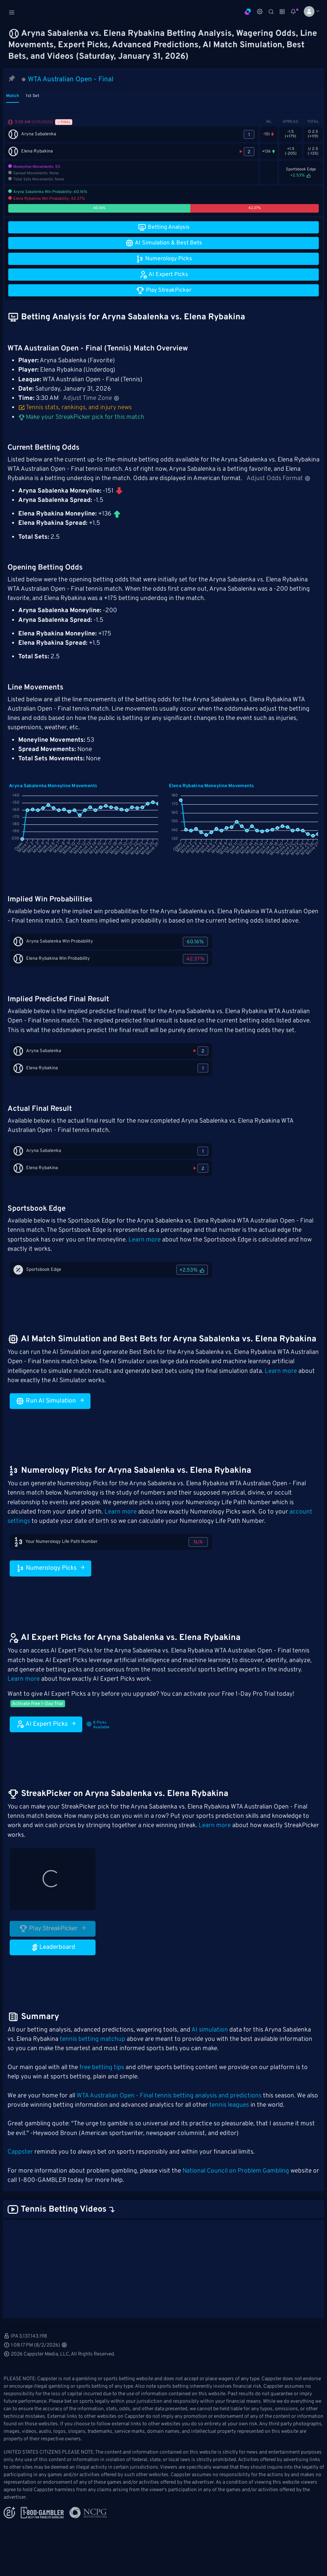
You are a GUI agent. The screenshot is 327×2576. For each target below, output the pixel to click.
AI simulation (209, 2030)
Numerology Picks (50, 1568)
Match (12, 96)
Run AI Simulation (50, 1401)
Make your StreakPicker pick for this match (81, 417)
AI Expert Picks (46, 1724)
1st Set (32, 96)
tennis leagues (229, 2105)
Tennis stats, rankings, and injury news (75, 408)
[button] (309, 11)
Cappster (20, 2152)
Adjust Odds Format (279, 479)
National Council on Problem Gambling (235, 2171)
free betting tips (101, 2068)
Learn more (144, 1240)
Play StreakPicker (52, 1928)
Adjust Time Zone (91, 398)
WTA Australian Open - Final (70, 79)
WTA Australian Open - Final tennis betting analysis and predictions (169, 2096)
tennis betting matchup (92, 2039)
